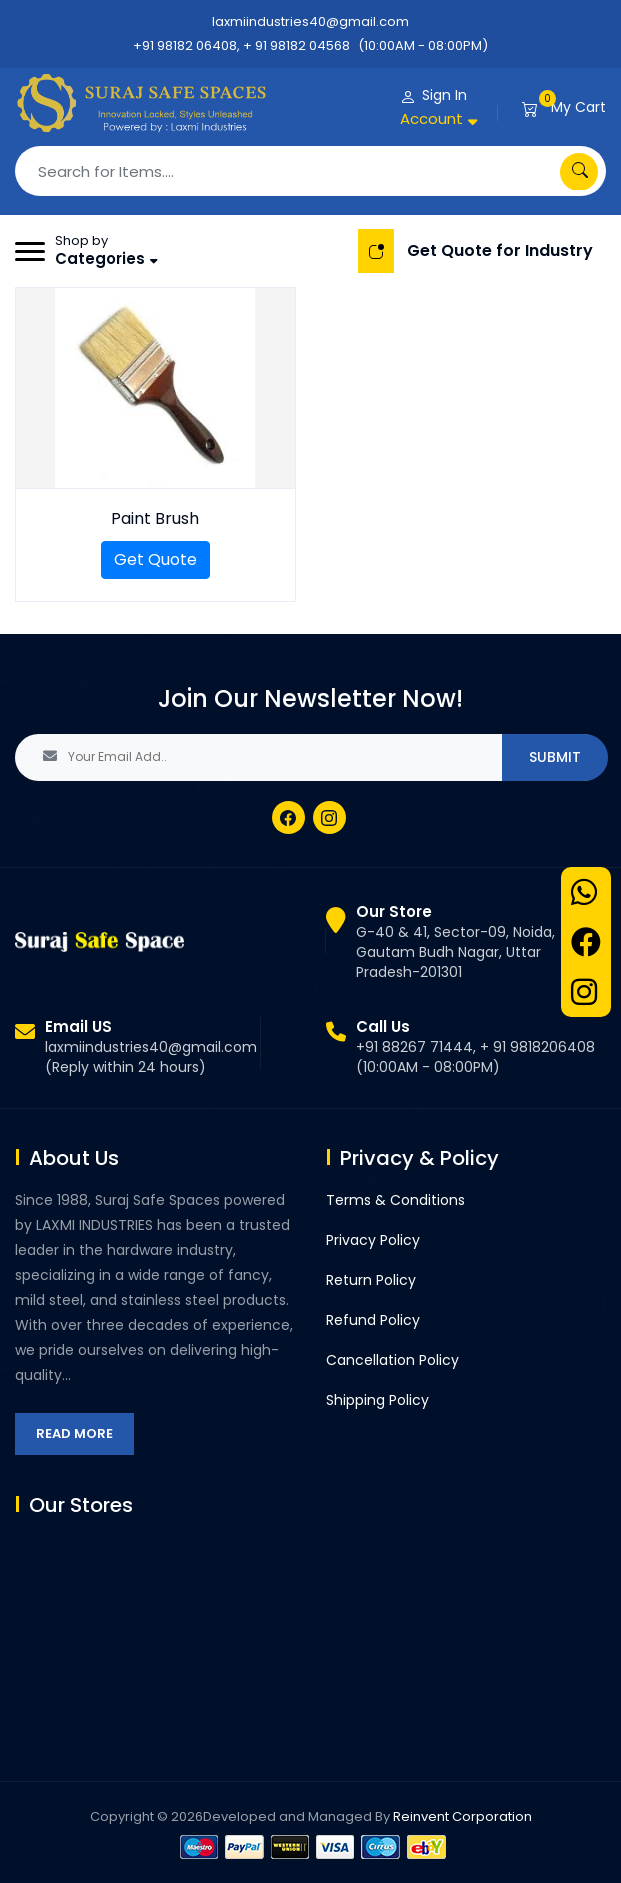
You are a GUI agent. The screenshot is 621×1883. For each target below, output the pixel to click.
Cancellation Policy (392, 1360)
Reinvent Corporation (462, 1816)
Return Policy (371, 1280)
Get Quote (155, 559)
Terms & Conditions (395, 1200)
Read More (74, 1433)
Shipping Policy (377, 1400)
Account (431, 118)
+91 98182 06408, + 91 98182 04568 (241, 45)
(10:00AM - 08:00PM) (423, 45)
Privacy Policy (373, 1240)
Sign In (444, 95)
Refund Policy (373, 1320)
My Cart (578, 107)
